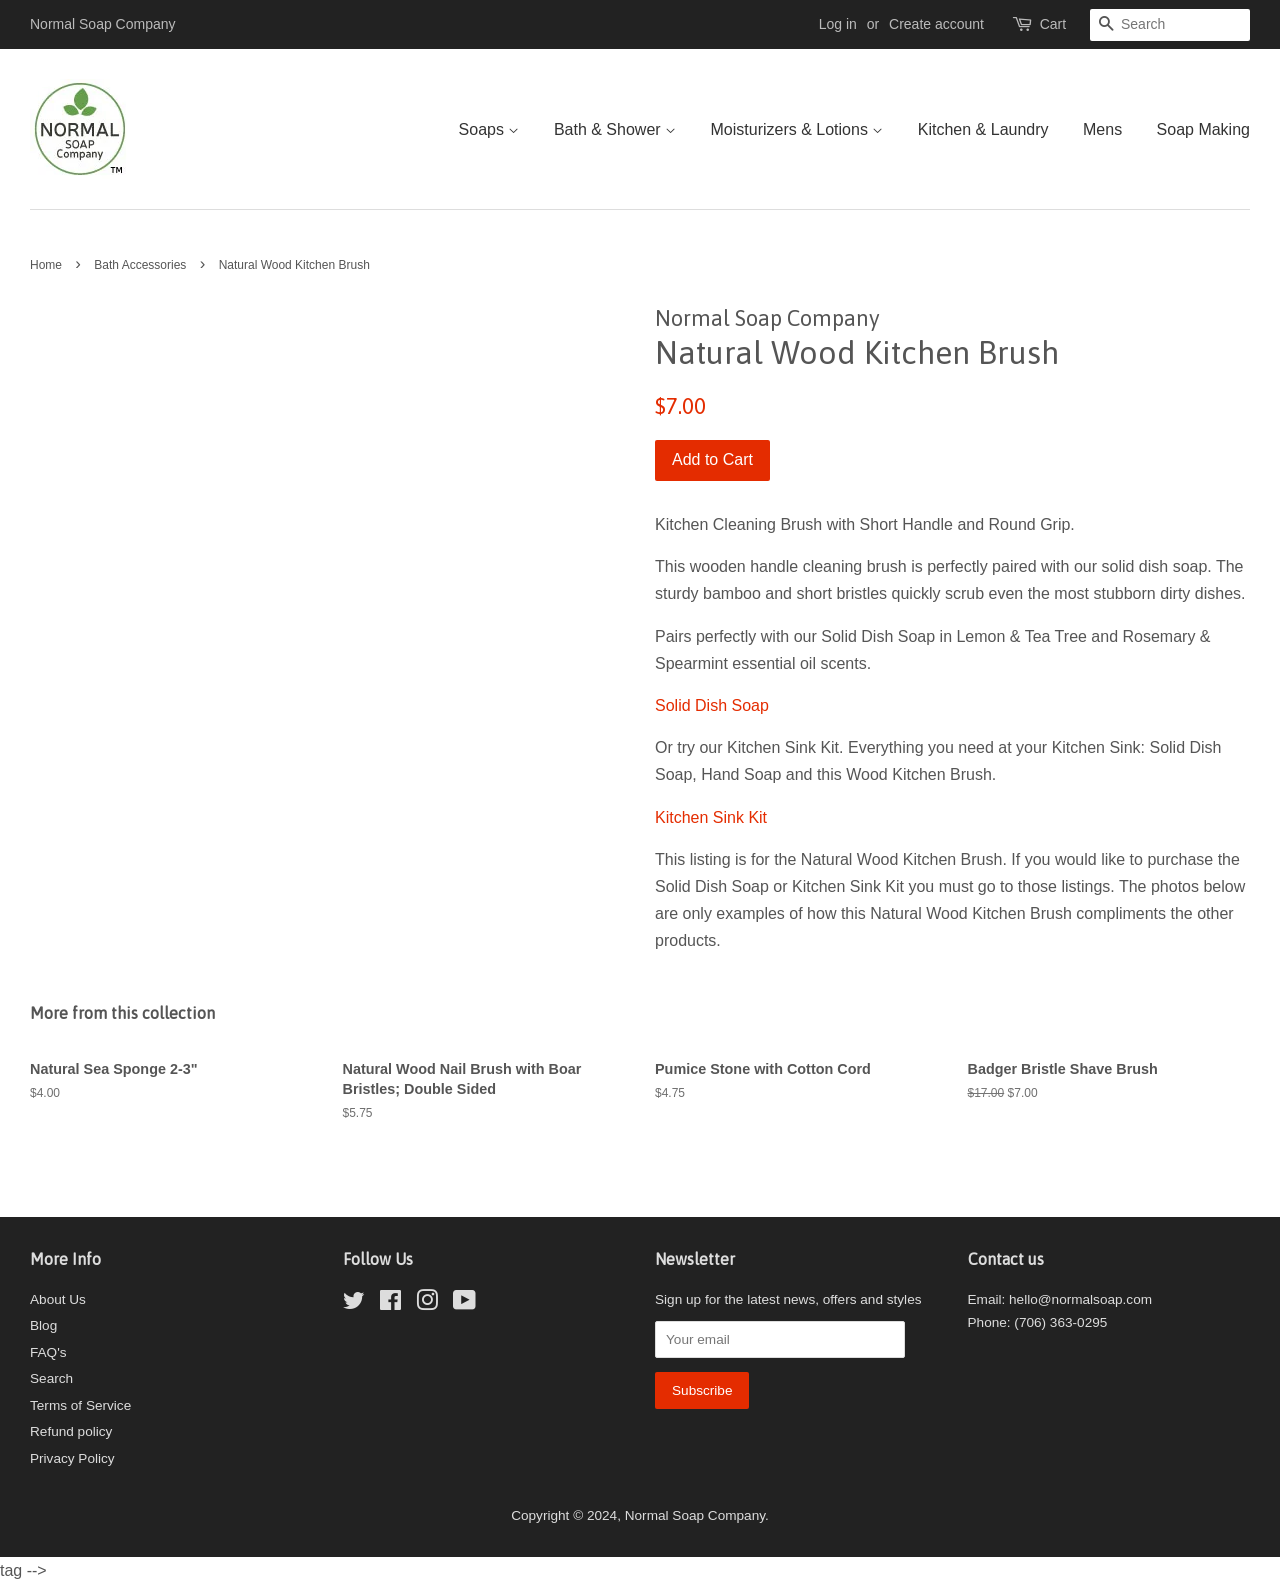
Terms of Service (80, 1405)
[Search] (1170, 25)
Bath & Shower (615, 129)
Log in (838, 24)
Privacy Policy (72, 1458)
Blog (43, 1325)
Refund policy (71, 1431)
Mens (1102, 129)
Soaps (489, 129)
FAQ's (48, 1352)
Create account (936, 24)
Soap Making (1203, 129)
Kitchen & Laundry (983, 129)
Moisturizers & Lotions (797, 129)
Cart (1053, 24)
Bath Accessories (140, 265)
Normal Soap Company (695, 1515)
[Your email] (780, 1339)
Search (51, 1378)
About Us (58, 1299)
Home (46, 265)
